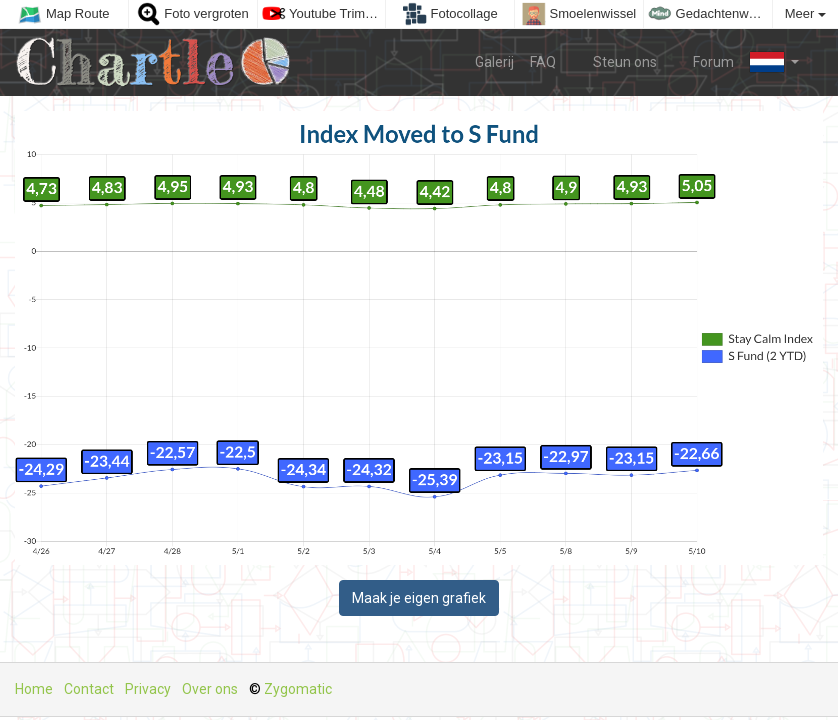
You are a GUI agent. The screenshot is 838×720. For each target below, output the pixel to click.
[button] (774, 62)
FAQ (543, 62)
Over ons (210, 689)
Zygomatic (298, 689)
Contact (89, 689)
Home (34, 689)
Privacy (148, 689)
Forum (704, 61)
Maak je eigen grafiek (419, 598)
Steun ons (614, 61)
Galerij (494, 62)
